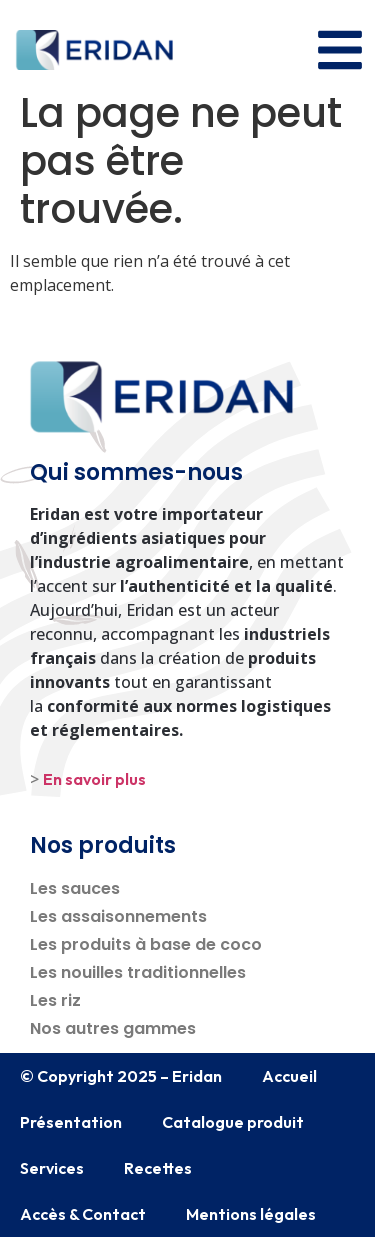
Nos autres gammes (113, 1028)
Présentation (71, 1122)
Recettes (158, 1168)
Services (52, 1168)
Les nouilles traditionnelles (138, 972)
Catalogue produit (233, 1122)
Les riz (55, 1000)
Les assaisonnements (118, 916)
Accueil (289, 1076)
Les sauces (75, 888)
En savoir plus (94, 779)
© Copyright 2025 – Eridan (121, 1076)
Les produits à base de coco (146, 944)
